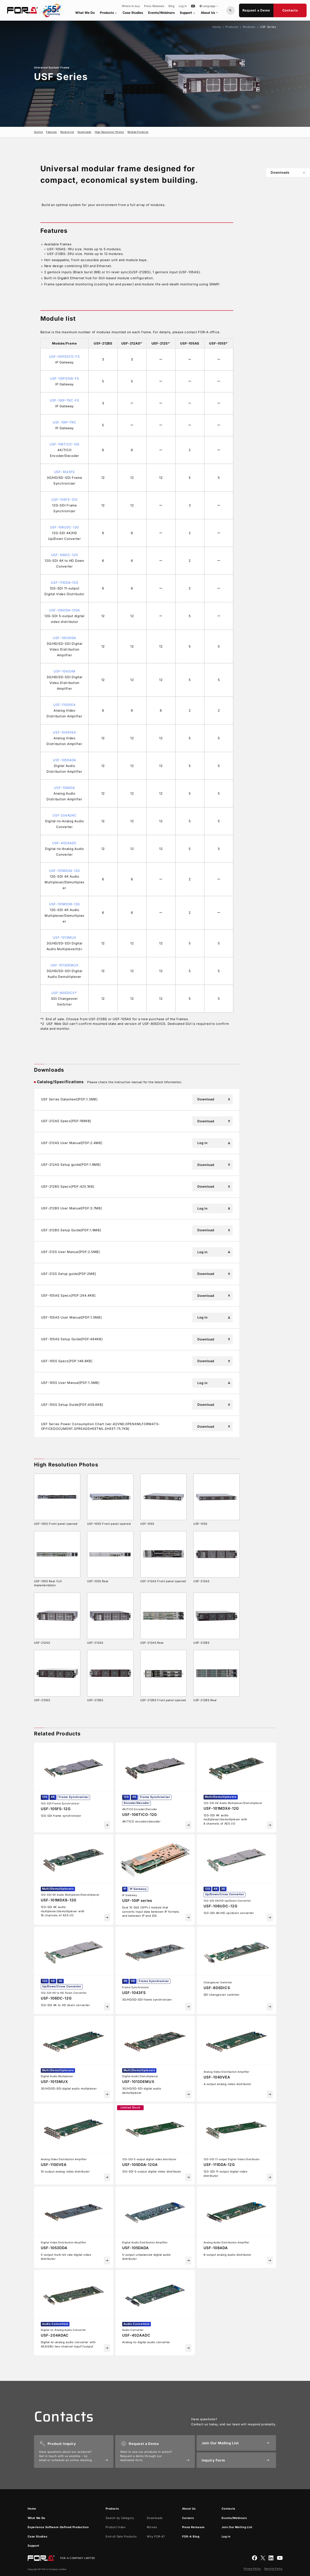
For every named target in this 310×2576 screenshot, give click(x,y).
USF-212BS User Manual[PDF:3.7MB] (71, 1208)
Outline (38, 131)
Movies (152, 2527)
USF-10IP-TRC (64, 422)
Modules (249, 27)
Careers (188, 2518)
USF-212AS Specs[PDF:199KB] (66, 1121)
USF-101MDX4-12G (64, 871)
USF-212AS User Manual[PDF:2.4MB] (71, 1143)
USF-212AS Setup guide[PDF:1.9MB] (71, 1165)
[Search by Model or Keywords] (230, 10)
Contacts (290, 10)
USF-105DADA (64, 760)
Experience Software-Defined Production (58, 2527)
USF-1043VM (64, 671)
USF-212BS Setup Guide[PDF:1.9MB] (71, 1230)
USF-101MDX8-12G (64, 904)
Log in (183, 6)
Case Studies (133, 13)
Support (188, 13)
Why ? (156, 2536)
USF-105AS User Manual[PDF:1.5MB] (71, 1317)
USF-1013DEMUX (65, 965)
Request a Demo (256, 10)
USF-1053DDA (64, 638)
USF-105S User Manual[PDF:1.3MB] (70, 1383)
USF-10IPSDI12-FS (64, 357)
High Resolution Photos (109, 131)
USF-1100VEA (64, 705)
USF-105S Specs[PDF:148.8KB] (66, 1361)
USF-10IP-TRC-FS (64, 400)
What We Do (85, 13)
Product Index (116, 2527)
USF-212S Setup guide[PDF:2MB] (68, 1274)
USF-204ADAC (64, 815)
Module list (67, 131)
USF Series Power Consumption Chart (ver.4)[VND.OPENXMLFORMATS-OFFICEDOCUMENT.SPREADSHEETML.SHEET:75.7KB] (100, 1426)
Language (209, 6)
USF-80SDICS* (64, 993)
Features (51, 131)
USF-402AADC (64, 843)
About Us (210, 13)
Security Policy (273, 2568)
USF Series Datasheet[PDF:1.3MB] (69, 1099)
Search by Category (120, 2518)
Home (216, 27)
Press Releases (154, 6)
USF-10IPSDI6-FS (64, 378)
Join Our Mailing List (237, 2527)
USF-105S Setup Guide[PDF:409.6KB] (72, 1405)
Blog (171, 6)
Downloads (84, 131)
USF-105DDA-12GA (64, 610)
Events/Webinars (161, 13)
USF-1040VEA (64, 732)
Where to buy (131, 6)
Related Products (138, 131)
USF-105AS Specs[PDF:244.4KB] (68, 1295)
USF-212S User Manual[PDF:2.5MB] (70, 1252)
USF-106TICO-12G (64, 444)
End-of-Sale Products (121, 2536)
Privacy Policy (252, 2568)
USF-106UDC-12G (64, 527)
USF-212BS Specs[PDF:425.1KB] (67, 1186)
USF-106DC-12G (64, 555)
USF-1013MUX (64, 937)
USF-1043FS (64, 472)
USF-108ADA (64, 788)
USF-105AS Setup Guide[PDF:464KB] (72, 1339)
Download (214, 1099)
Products (108, 13)
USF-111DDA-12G (64, 583)
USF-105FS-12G (64, 500)
